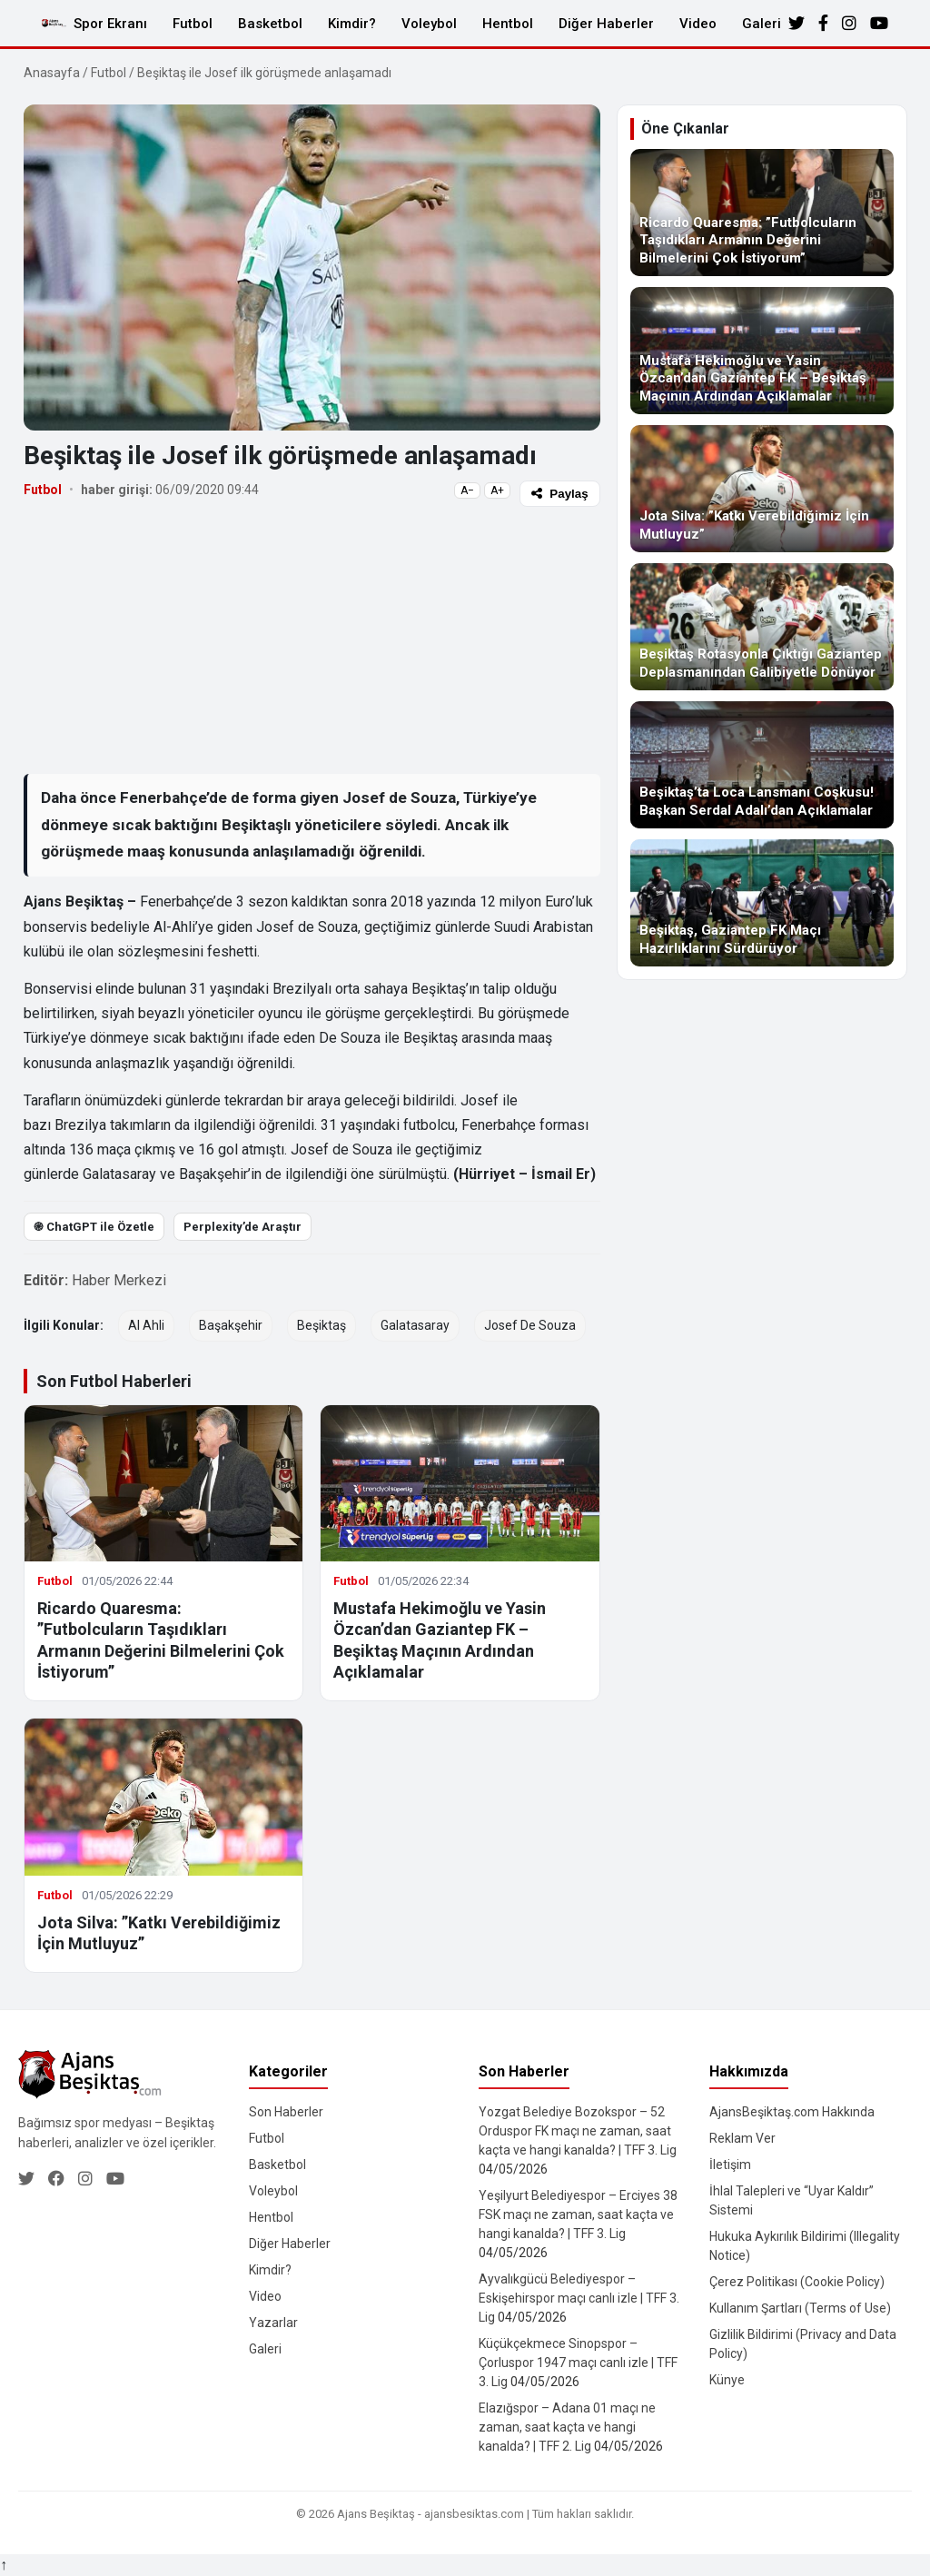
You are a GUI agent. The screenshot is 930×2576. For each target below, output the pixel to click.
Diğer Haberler (606, 23)
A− (467, 490)
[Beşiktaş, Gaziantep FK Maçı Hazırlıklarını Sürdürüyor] (762, 902)
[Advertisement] (312, 639)
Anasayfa (52, 72)
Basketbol (270, 23)
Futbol (193, 23)
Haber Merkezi (119, 1280)
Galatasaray (415, 1325)
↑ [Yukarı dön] (3, 2564)
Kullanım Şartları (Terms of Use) (800, 2308)
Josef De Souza (530, 1325)
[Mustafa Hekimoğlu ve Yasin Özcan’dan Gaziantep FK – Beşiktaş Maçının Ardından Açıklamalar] (762, 350)
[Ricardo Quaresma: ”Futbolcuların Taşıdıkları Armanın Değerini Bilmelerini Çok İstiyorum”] (762, 212)
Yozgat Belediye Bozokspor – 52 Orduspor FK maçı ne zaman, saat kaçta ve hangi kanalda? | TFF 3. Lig (578, 2131)
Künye (727, 2380)
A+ (497, 490)
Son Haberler (286, 2112)
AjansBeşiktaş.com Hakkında (792, 2112)
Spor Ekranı (110, 23)
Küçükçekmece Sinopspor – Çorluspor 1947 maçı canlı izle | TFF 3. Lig (578, 2362)
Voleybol (429, 23)
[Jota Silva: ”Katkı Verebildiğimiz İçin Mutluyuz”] (762, 488)
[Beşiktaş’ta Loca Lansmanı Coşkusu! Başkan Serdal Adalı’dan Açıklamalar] (762, 764)
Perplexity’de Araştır (242, 1227)
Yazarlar (273, 2322)
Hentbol (507, 23)
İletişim (730, 2164)
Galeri (761, 23)
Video (698, 23)
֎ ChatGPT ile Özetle (94, 1227)
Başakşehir (230, 1325)
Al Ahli (146, 1325)
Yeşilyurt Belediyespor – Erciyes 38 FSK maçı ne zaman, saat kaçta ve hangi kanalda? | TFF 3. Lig (578, 2214)
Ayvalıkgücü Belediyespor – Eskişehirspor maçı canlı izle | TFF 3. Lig (579, 2298)
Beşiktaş (321, 1325)
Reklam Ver (742, 2138)
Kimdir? (352, 23)
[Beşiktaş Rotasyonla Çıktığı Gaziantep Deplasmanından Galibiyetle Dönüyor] (762, 626)
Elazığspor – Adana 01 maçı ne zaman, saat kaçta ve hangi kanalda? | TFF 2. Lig (567, 2427)
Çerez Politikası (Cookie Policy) (797, 2281)
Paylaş (559, 493)
